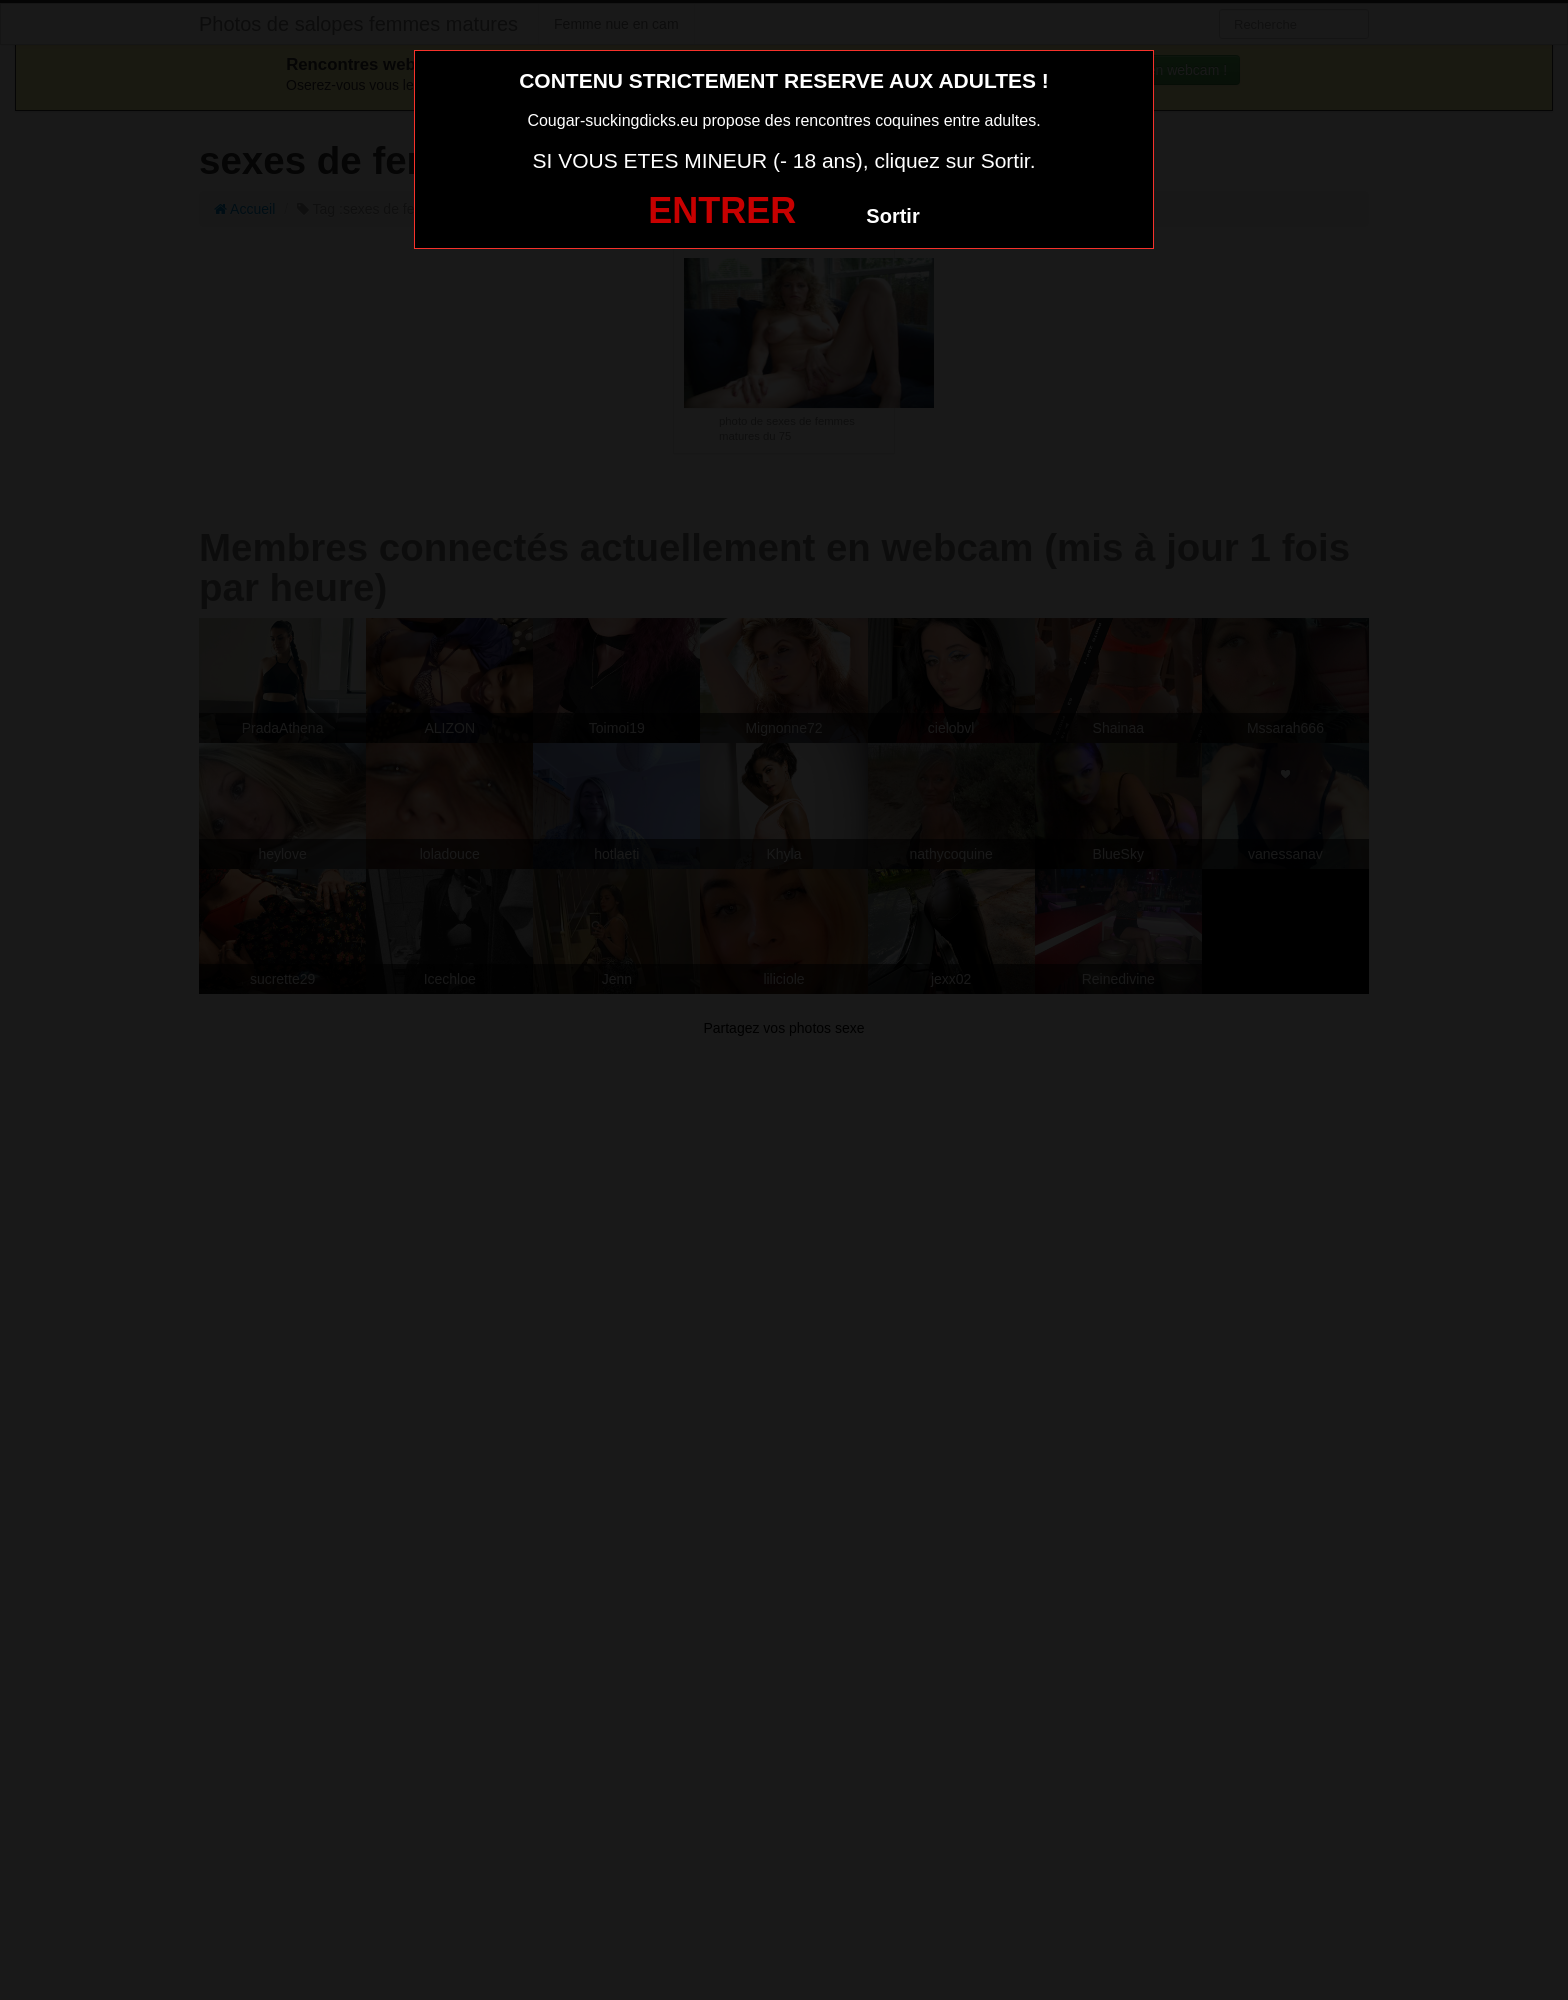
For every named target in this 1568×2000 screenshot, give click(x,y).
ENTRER (722, 210)
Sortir (892, 216)
